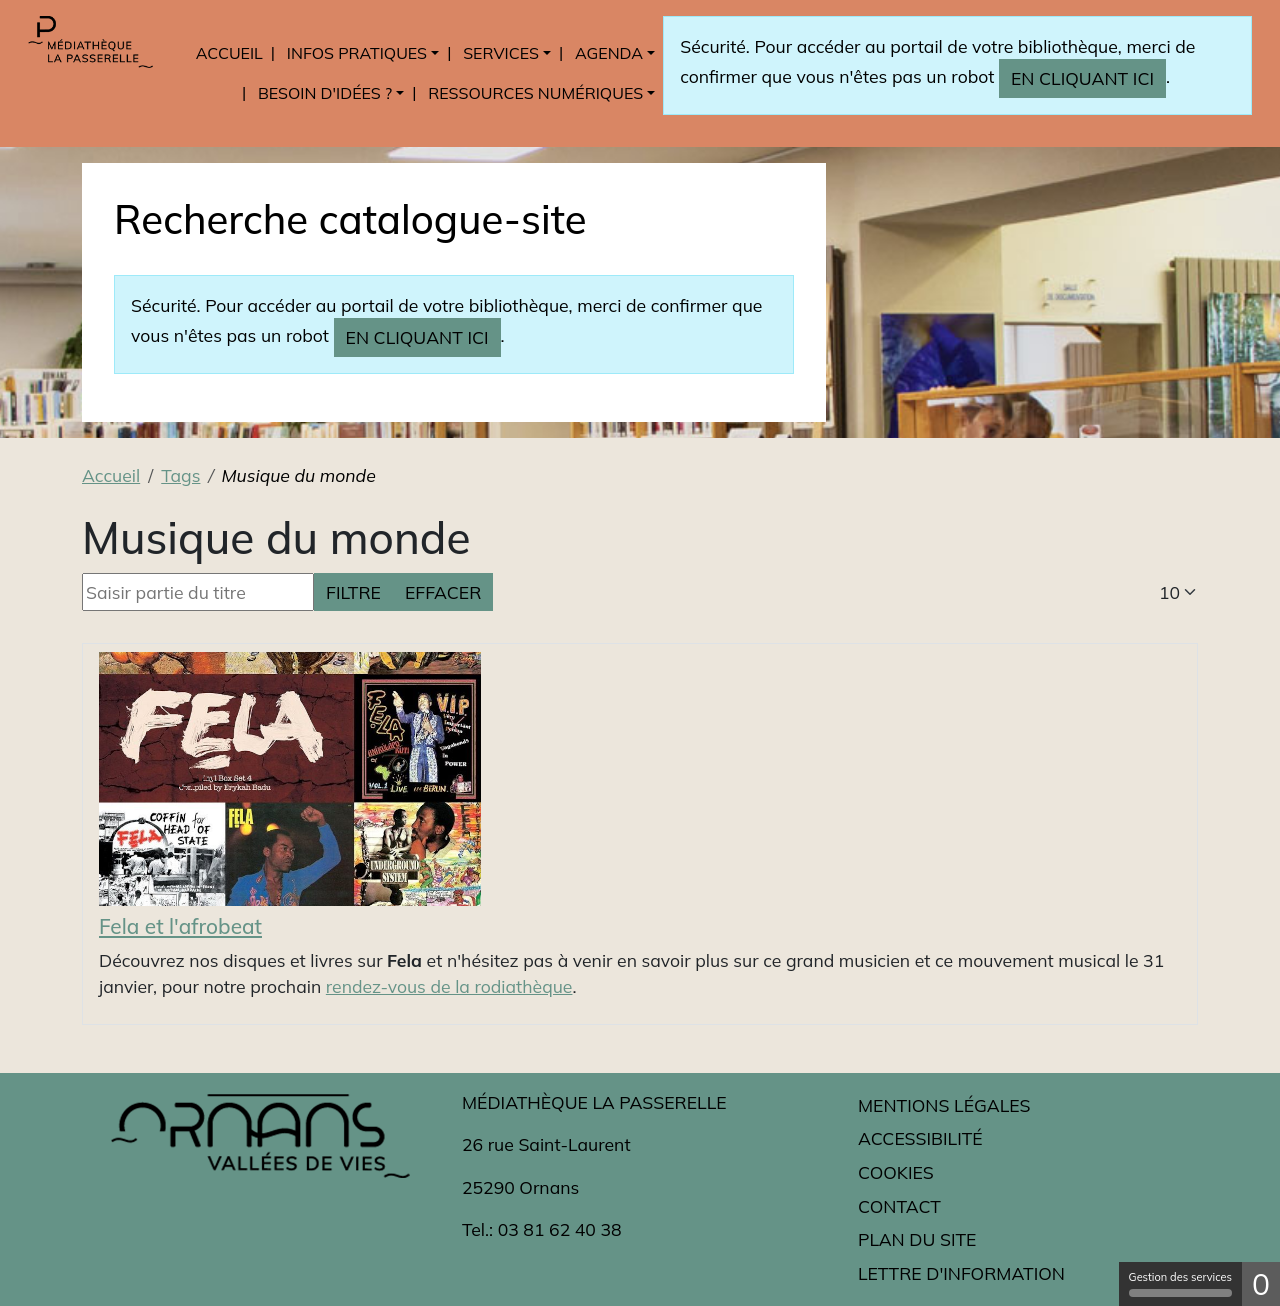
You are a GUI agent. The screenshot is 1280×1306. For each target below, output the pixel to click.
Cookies (896, 1172)
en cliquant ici (1082, 78)
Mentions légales (944, 1105)
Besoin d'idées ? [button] (325, 93)
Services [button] (501, 53)
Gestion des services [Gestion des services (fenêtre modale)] (1180, 1283)
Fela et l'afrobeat (180, 926)
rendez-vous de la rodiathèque (449, 986)
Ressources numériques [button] (535, 93)
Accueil (229, 53)
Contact (899, 1206)
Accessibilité (920, 1138)
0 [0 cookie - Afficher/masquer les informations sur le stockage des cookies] (1261, 1284)
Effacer (443, 592)
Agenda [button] (609, 53)
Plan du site (917, 1239)
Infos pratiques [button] (357, 53)
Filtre (353, 592)
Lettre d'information (961, 1273)
